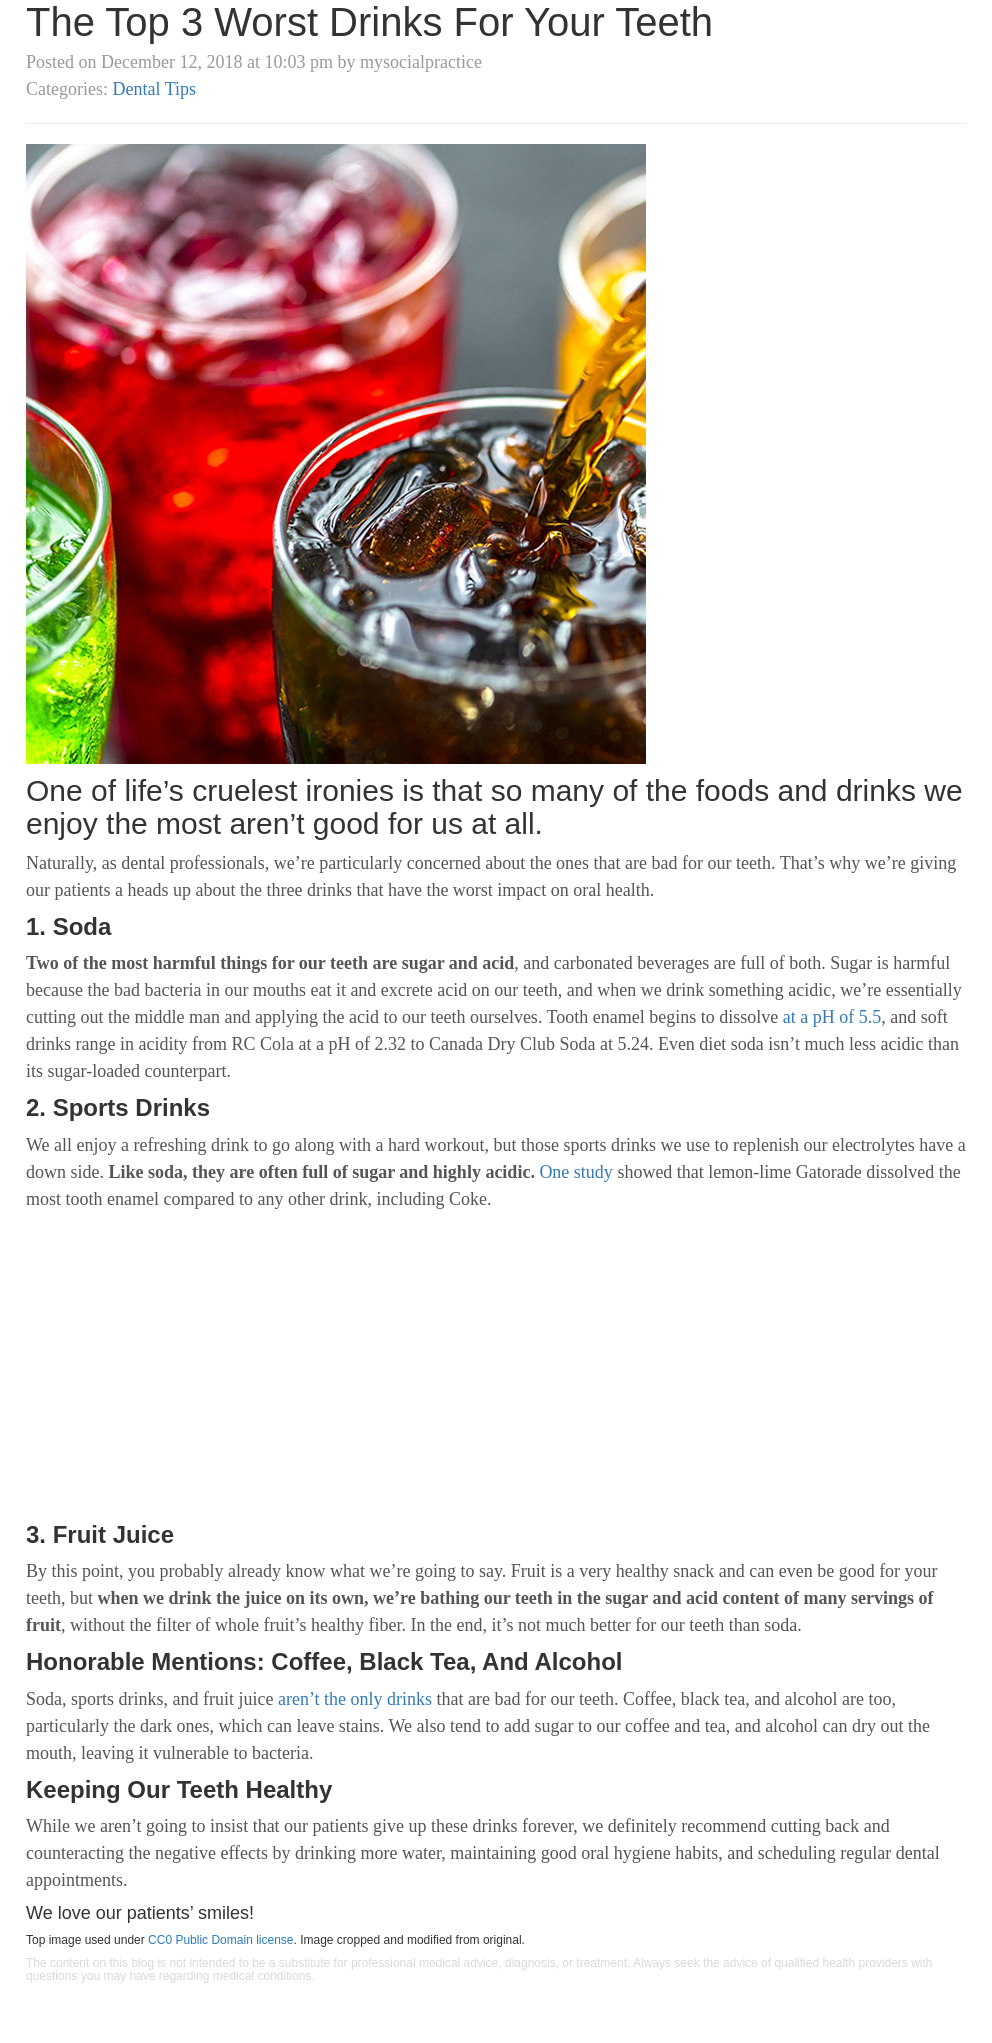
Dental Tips (154, 89)
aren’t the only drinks (355, 1699)
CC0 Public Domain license (220, 1940)
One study (576, 1172)
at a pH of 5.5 (832, 1017)
